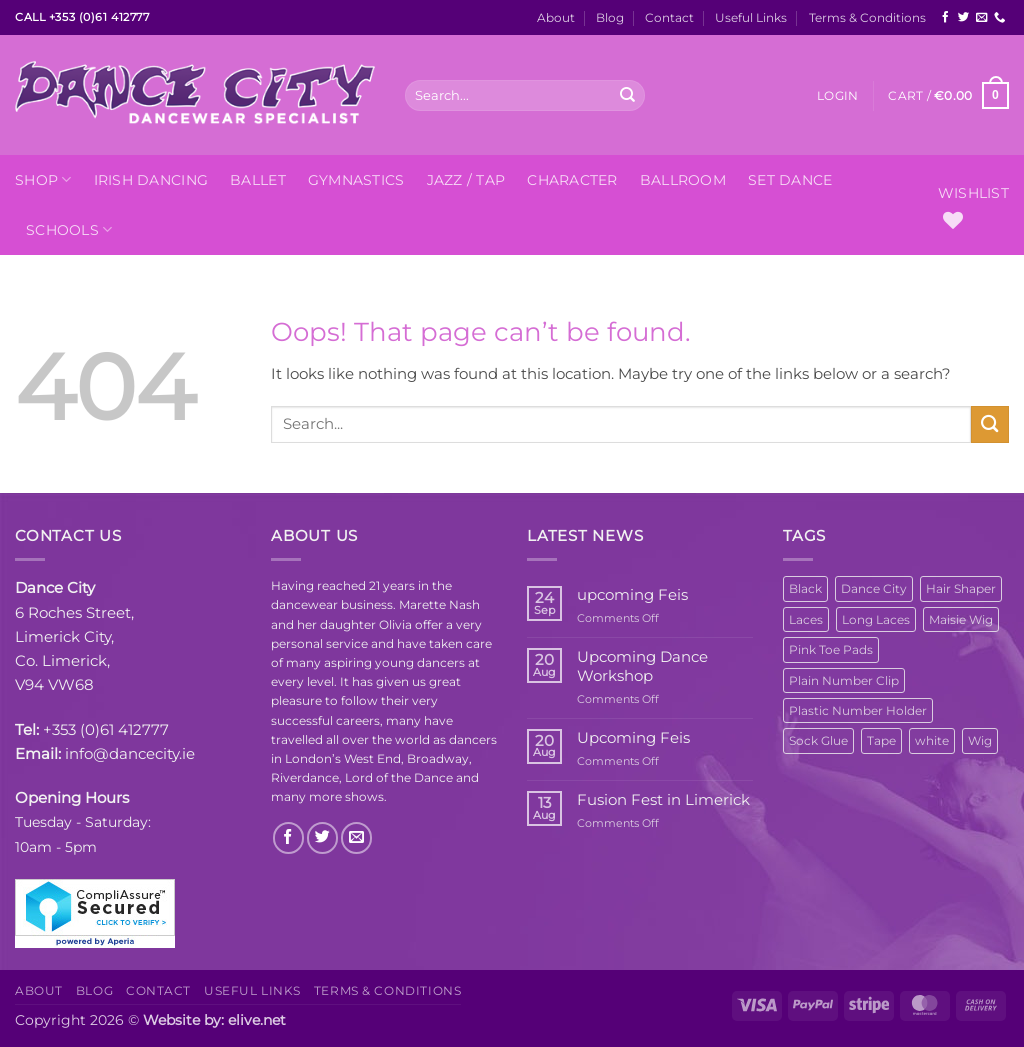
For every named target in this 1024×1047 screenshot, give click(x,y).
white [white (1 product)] (932, 740)
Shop (43, 179)
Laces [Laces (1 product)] (806, 619)
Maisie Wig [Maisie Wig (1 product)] (961, 619)
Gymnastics (356, 180)
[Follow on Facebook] (945, 18)
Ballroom (683, 180)
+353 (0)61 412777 (106, 729)
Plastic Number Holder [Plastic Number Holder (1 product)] (858, 710)
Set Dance (790, 180)
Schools (69, 229)
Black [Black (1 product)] (805, 588)
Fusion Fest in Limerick (663, 800)
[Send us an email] (981, 18)
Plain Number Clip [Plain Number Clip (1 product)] (844, 680)
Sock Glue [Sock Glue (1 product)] (818, 740)
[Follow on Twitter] (963, 18)
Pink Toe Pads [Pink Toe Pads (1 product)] (831, 649)
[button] (837, 96)
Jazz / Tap (466, 180)
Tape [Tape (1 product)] (881, 740)
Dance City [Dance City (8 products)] (874, 588)
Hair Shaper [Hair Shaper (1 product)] (961, 588)
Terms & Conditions (867, 17)
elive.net (257, 1020)
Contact (669, 17)
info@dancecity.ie (130, 753)
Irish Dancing (151, 180)
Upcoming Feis (633, 738)
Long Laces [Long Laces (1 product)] (876, 619)
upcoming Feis (632, 595)
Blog (610, 17)
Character (572, 180)
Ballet (258, 180)
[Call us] (999, 18)
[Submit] (628, 95)
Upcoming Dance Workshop (642, 666)
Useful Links (751, 17)
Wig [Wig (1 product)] (980, 740)
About (556, 17)
